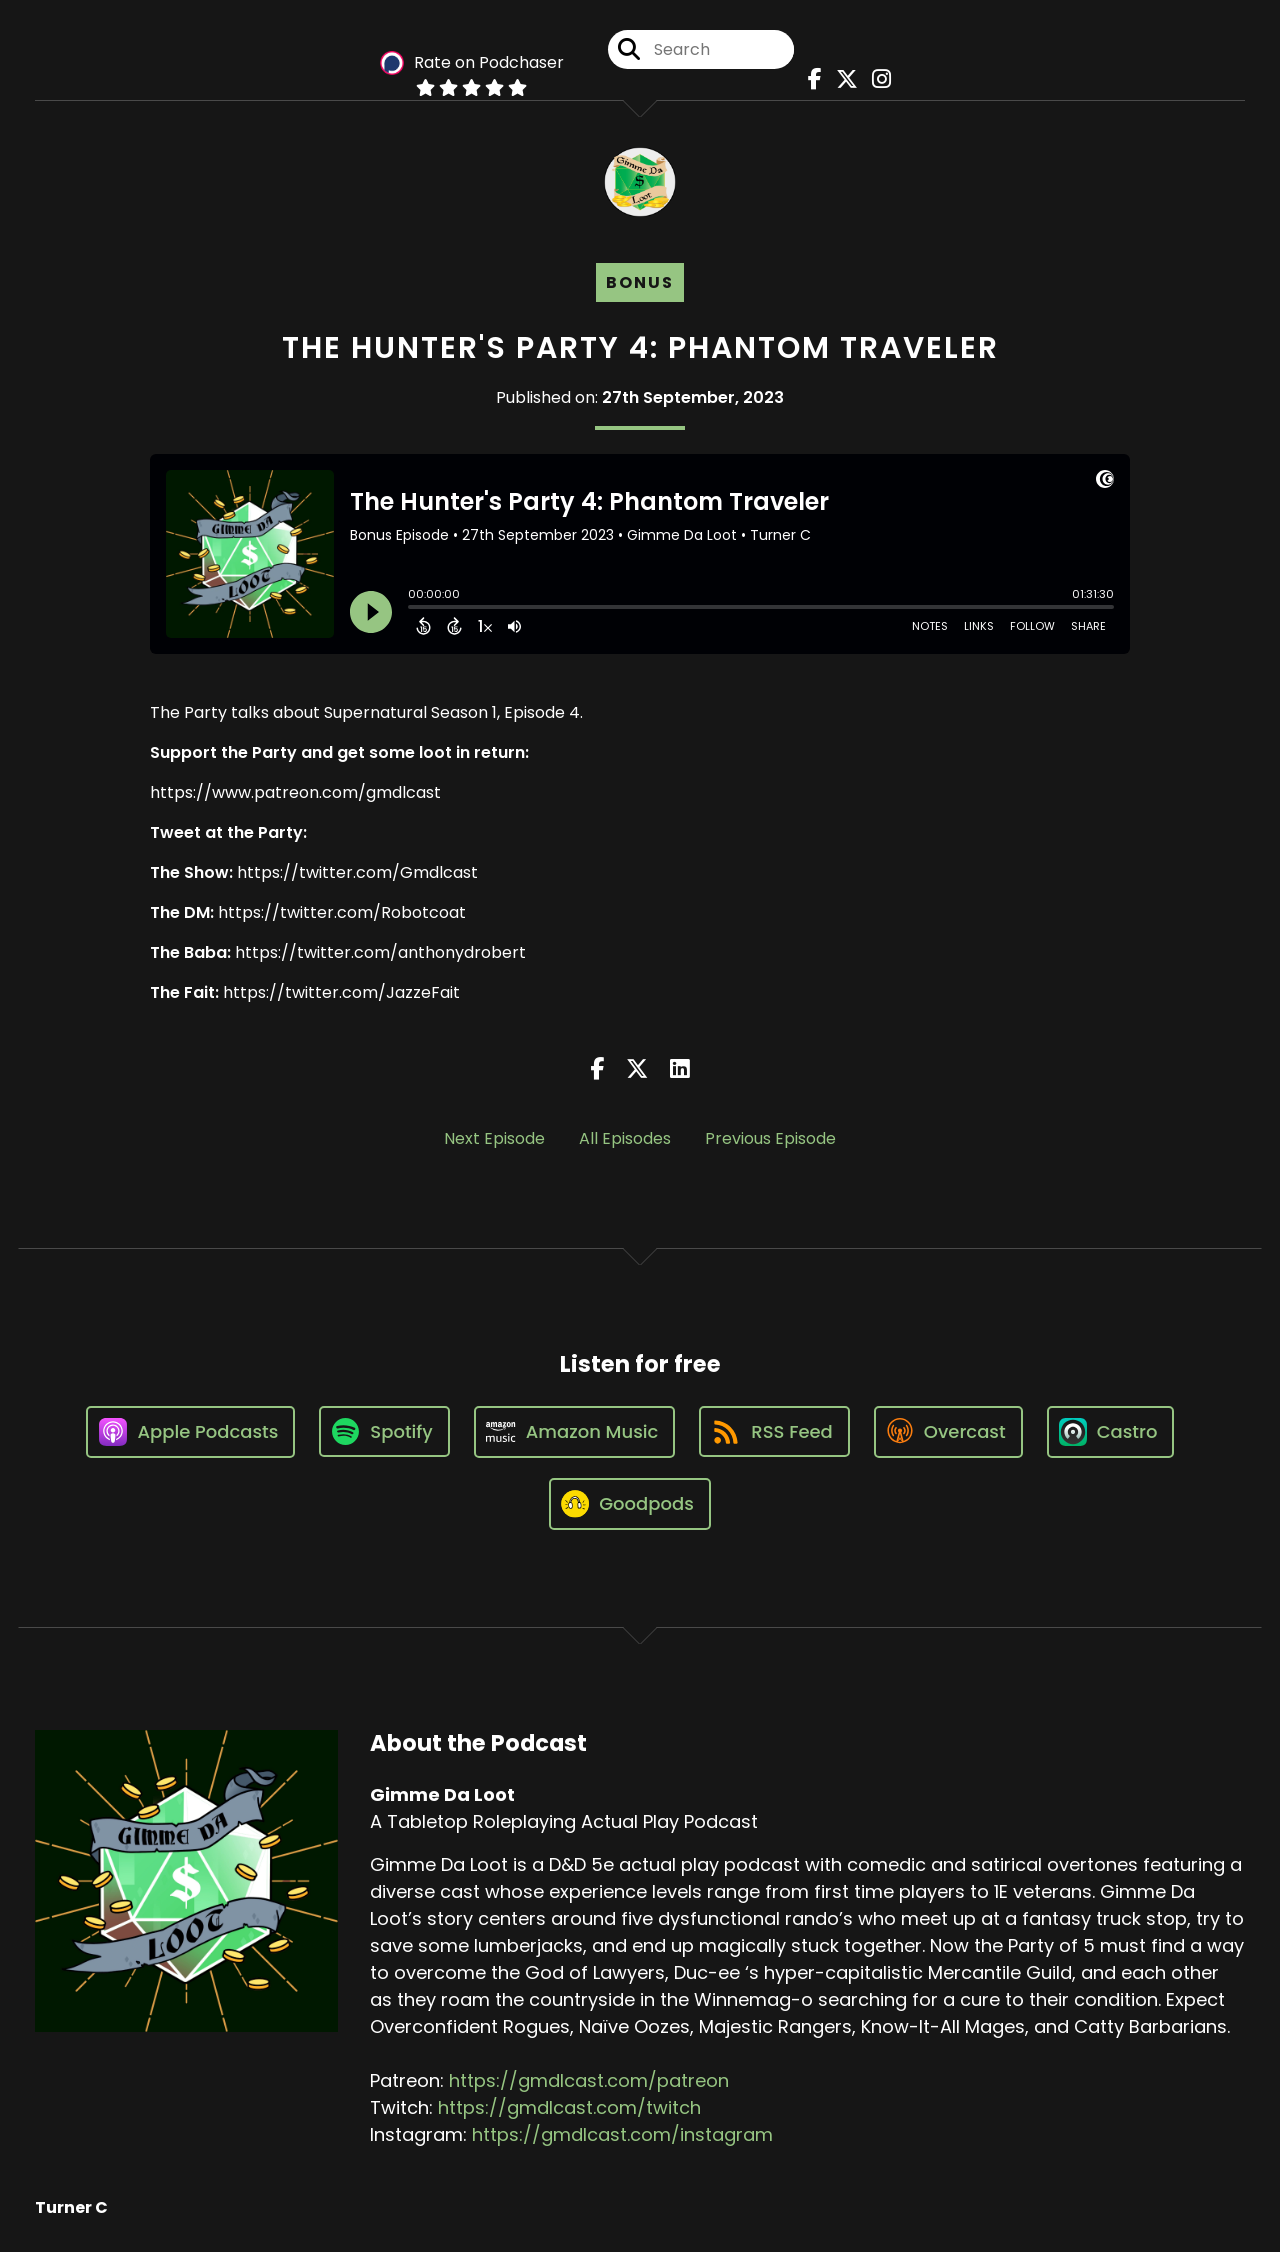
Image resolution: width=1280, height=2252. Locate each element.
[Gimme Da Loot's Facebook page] (810, 79)
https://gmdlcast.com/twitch (569, 2107)
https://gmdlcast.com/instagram (622, 2134)
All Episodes (625, 1138)
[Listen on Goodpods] (630, 1504)
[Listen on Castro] (1111, 1432)
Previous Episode (770, 1138)
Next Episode (494, 1138)
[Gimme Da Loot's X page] (842, 79)
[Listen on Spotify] (384, 1431)
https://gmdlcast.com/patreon (589, 2080)
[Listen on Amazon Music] (575, 1432)
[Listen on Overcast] (948, 1432)
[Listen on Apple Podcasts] (191, 1432)
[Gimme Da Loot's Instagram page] (876, 79)
